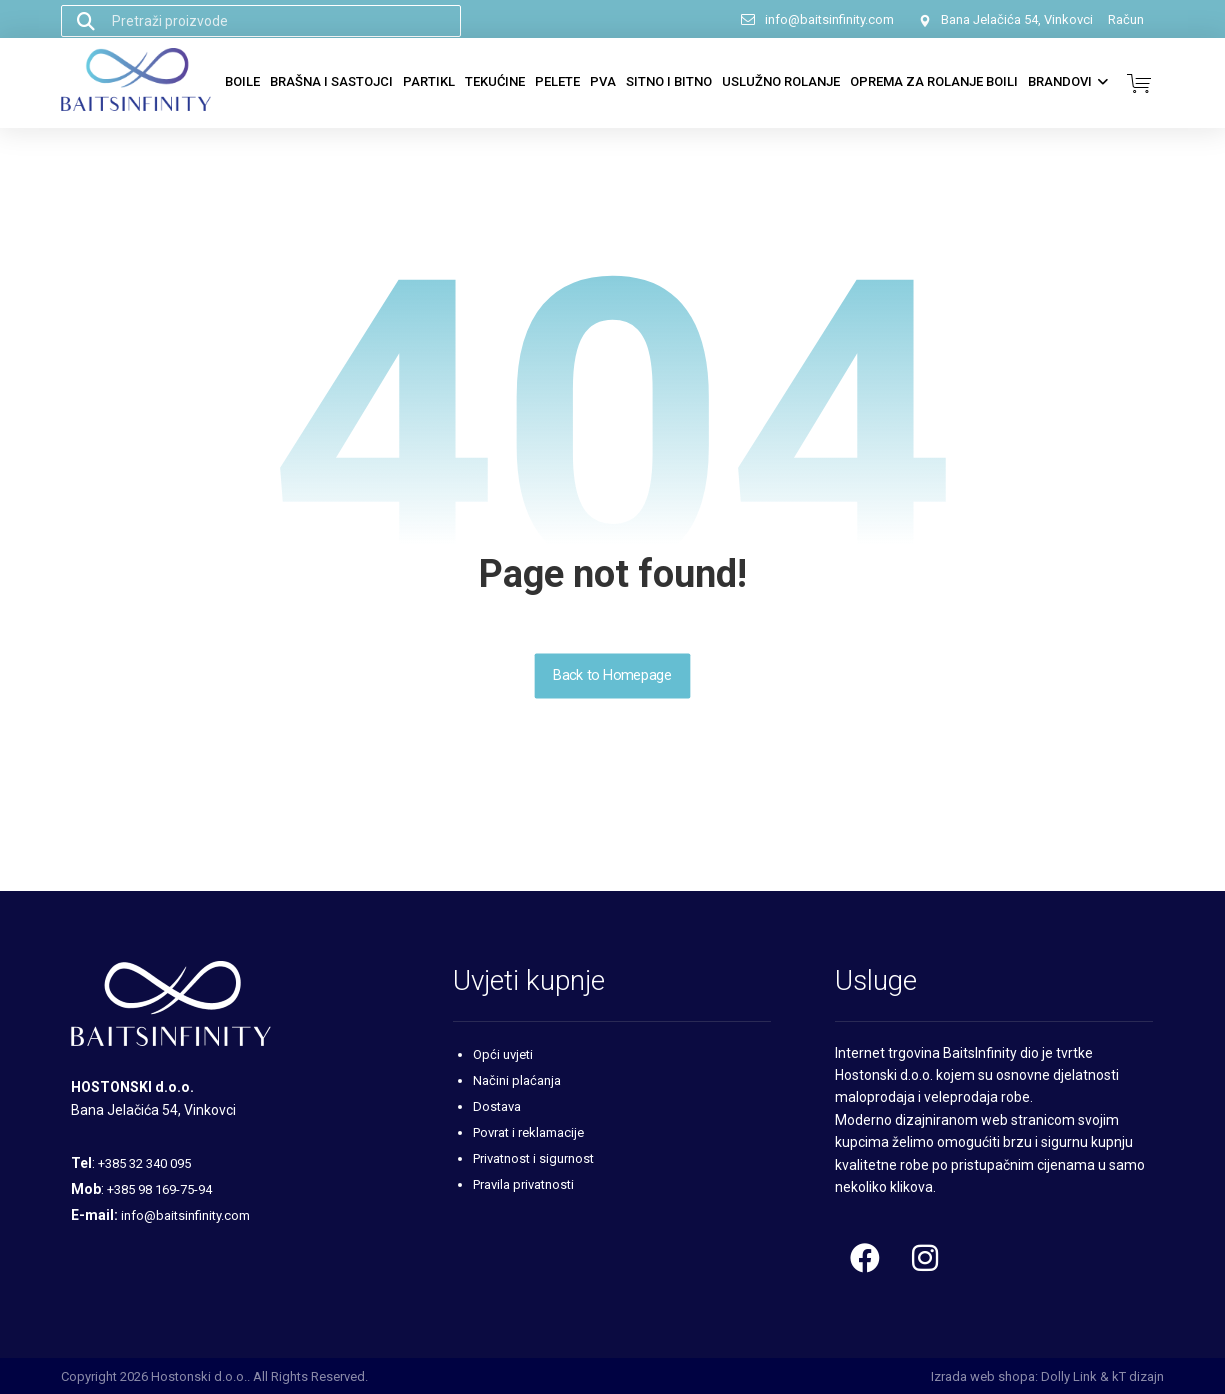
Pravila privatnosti (523, 1184)
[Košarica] (1139, 81)
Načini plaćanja (517, 1080)
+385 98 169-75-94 (159, 1189)
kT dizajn (1138, 1376)
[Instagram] (925, 1258)
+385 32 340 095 (144, 1163)
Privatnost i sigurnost (533, 1158)
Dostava (497, 1106)
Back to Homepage (613, 675)
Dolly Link (1069, 1376)
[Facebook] (865, 1258)
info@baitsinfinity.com (185, 1215)
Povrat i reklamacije (528, 1132)
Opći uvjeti (503, 1054)
